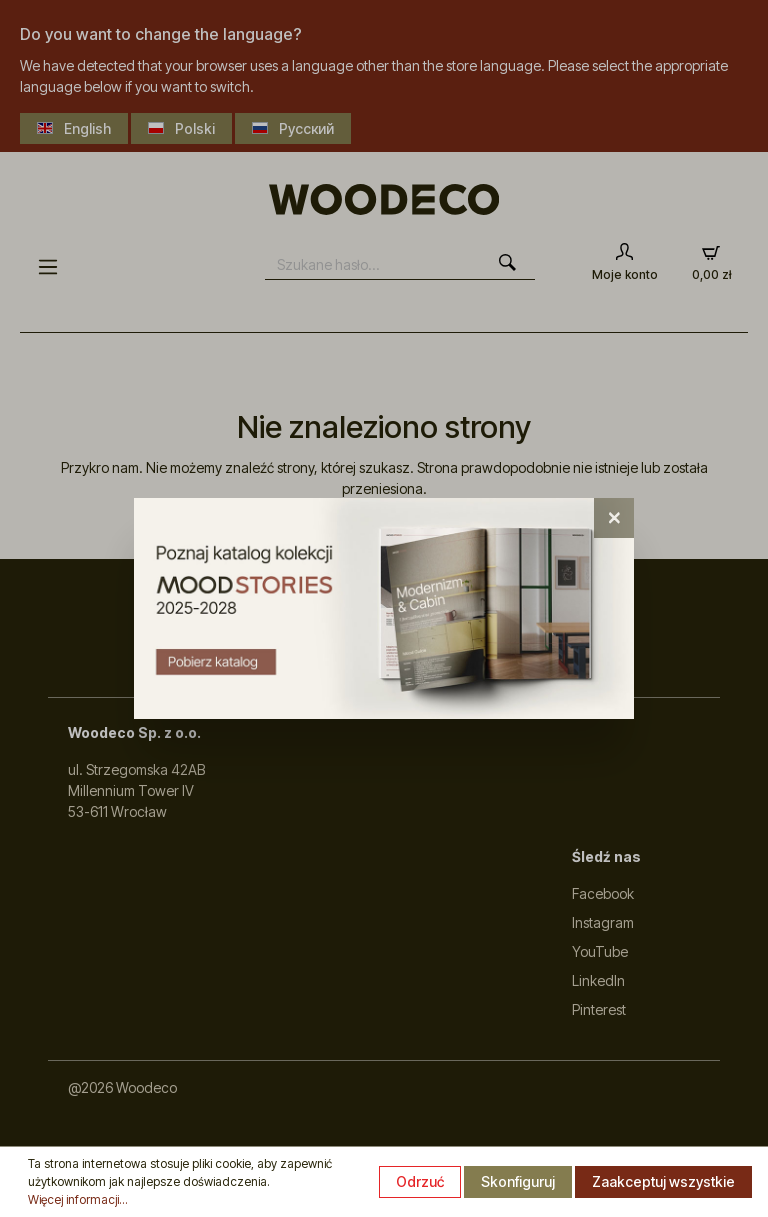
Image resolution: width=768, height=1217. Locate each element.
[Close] (614, 518)
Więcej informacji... (78, 1199)
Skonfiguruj (518, 1181)
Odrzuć (420, 1181)
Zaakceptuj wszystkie (663, 1181)
